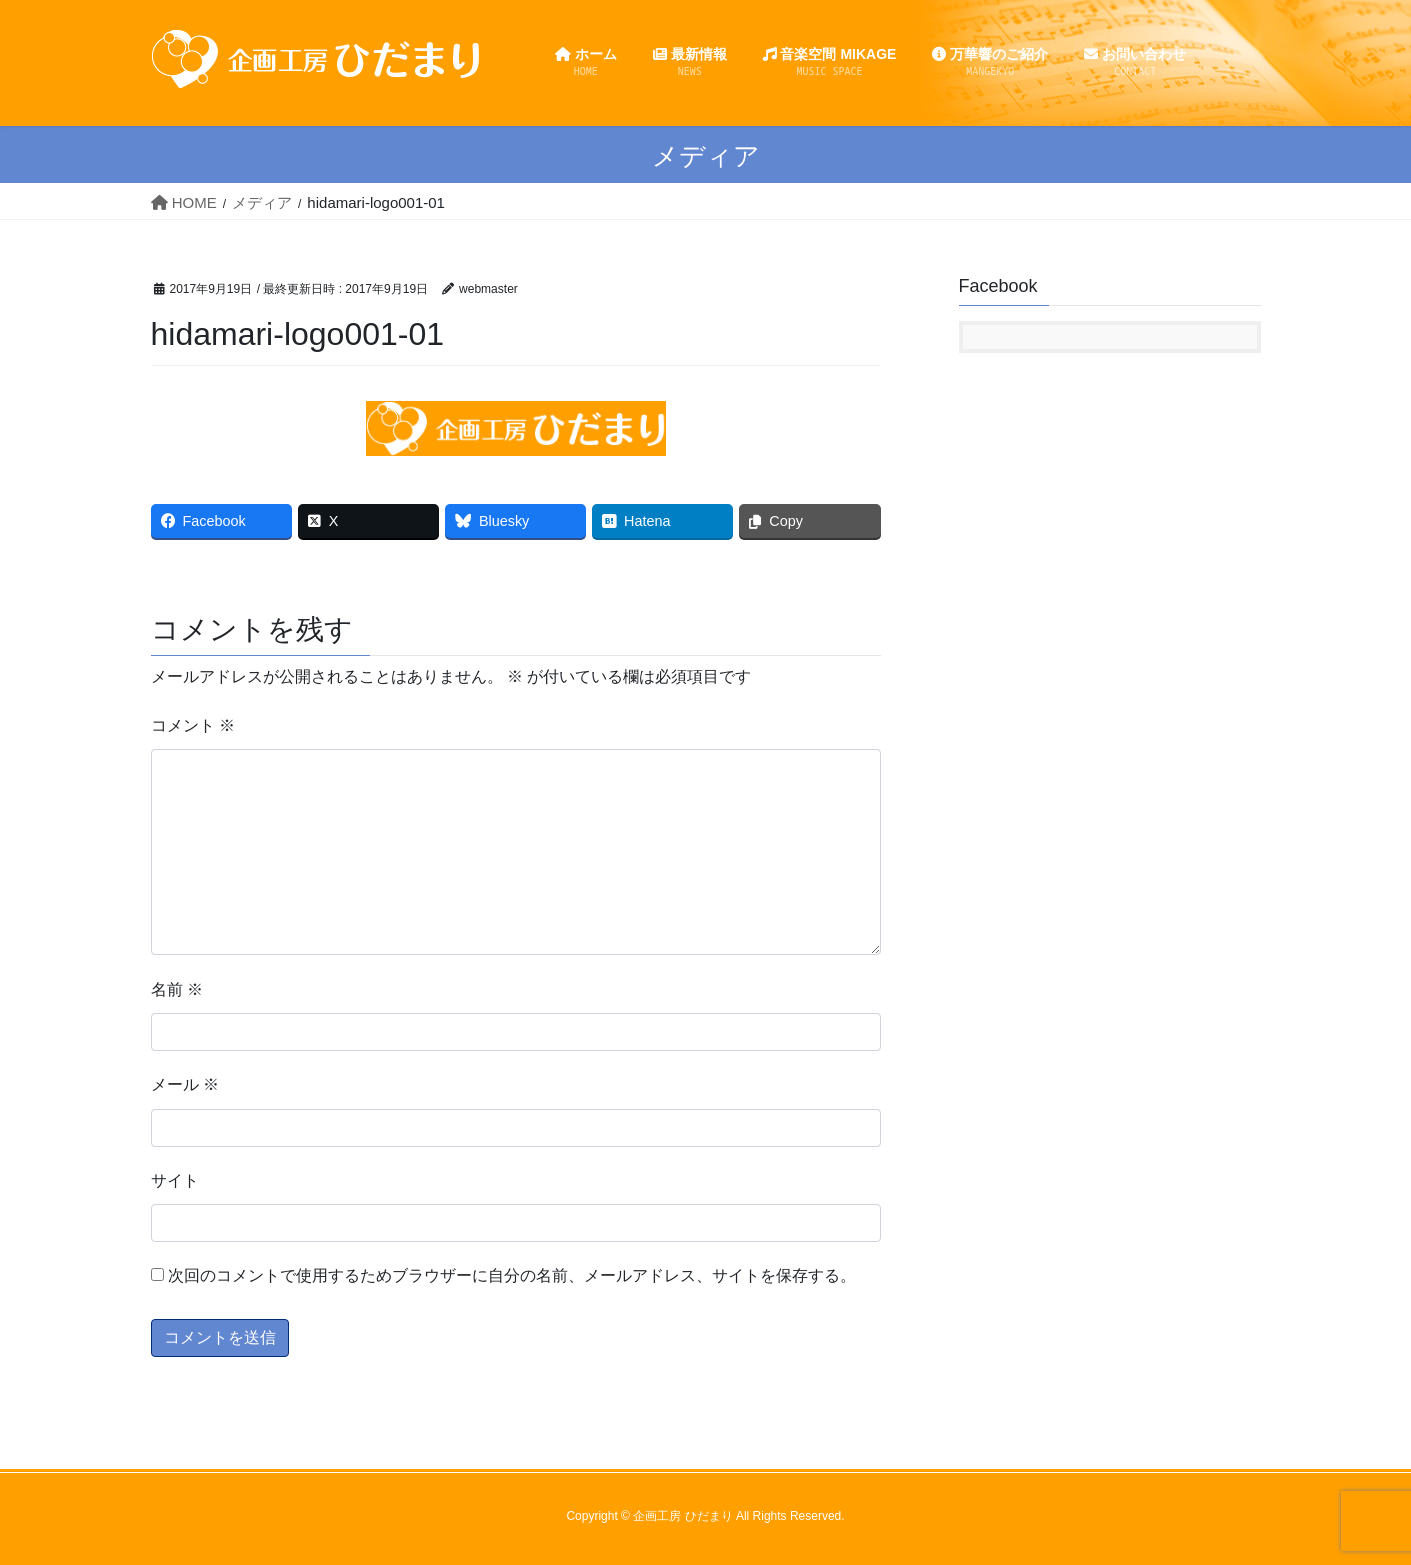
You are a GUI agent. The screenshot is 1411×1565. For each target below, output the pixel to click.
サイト (175, 1180)
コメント (193, 725)
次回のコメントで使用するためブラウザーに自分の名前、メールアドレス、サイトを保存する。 (512, 1275)
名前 (177, 989)
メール (185, 1084)
